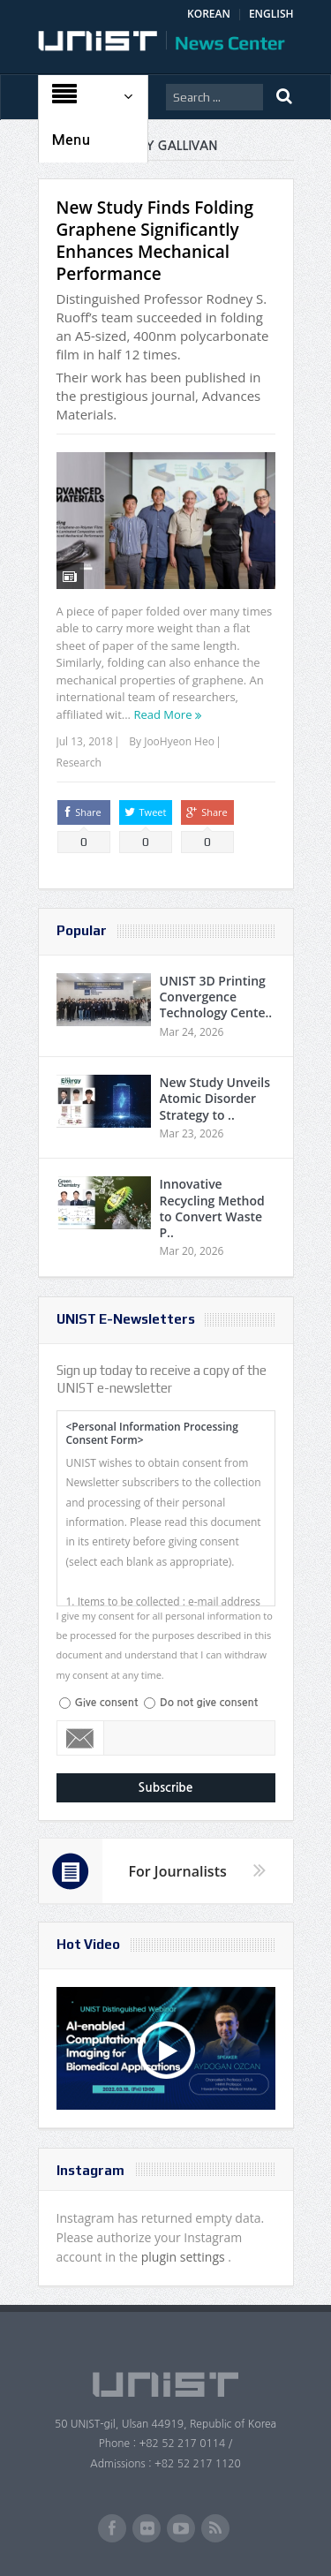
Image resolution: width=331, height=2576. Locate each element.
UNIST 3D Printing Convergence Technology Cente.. (216, 996)
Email (80, 1738)
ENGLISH (271, 13)
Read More (162, 714)
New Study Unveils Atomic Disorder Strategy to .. (215, 1098)
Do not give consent (209, 1702)
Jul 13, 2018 (84, 741)
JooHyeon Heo (179, 741)
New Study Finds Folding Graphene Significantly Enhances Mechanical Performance (154, 240)
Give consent (107, 1702)
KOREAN (208, 13)
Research (79, 762)
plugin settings (185, 2256)
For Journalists (178, 1871)
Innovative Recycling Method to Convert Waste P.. (212, 1208)
